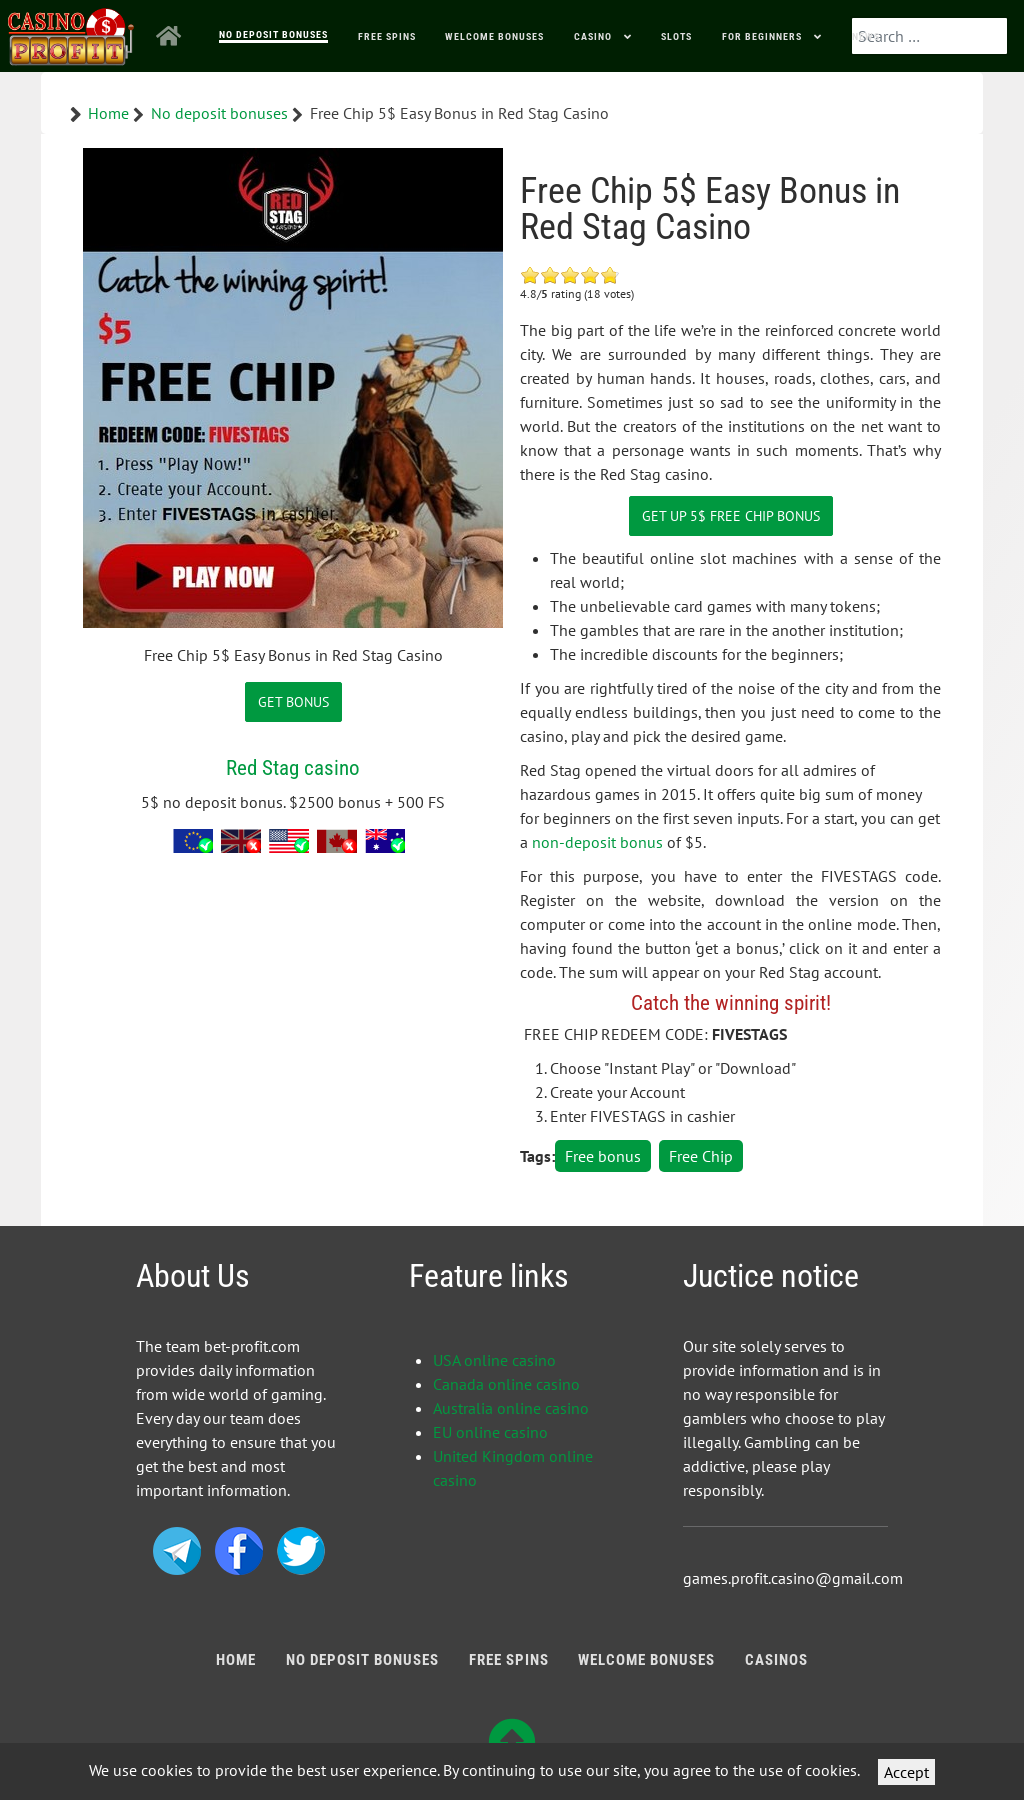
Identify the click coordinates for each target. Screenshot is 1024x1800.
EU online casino (490, 1432)
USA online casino (494, 1360)
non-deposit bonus (597, 842)
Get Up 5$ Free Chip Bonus (731, 515)
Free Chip (701, 1156)
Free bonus (603, 1156)
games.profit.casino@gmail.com (793, 1578)
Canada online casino (506, 1384)
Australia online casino (511, 1408)
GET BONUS (293, 701)
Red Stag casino (293, 767)
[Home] (172, 36)
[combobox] (929, 36)
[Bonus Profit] (71, 32)
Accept (906, 1772)
